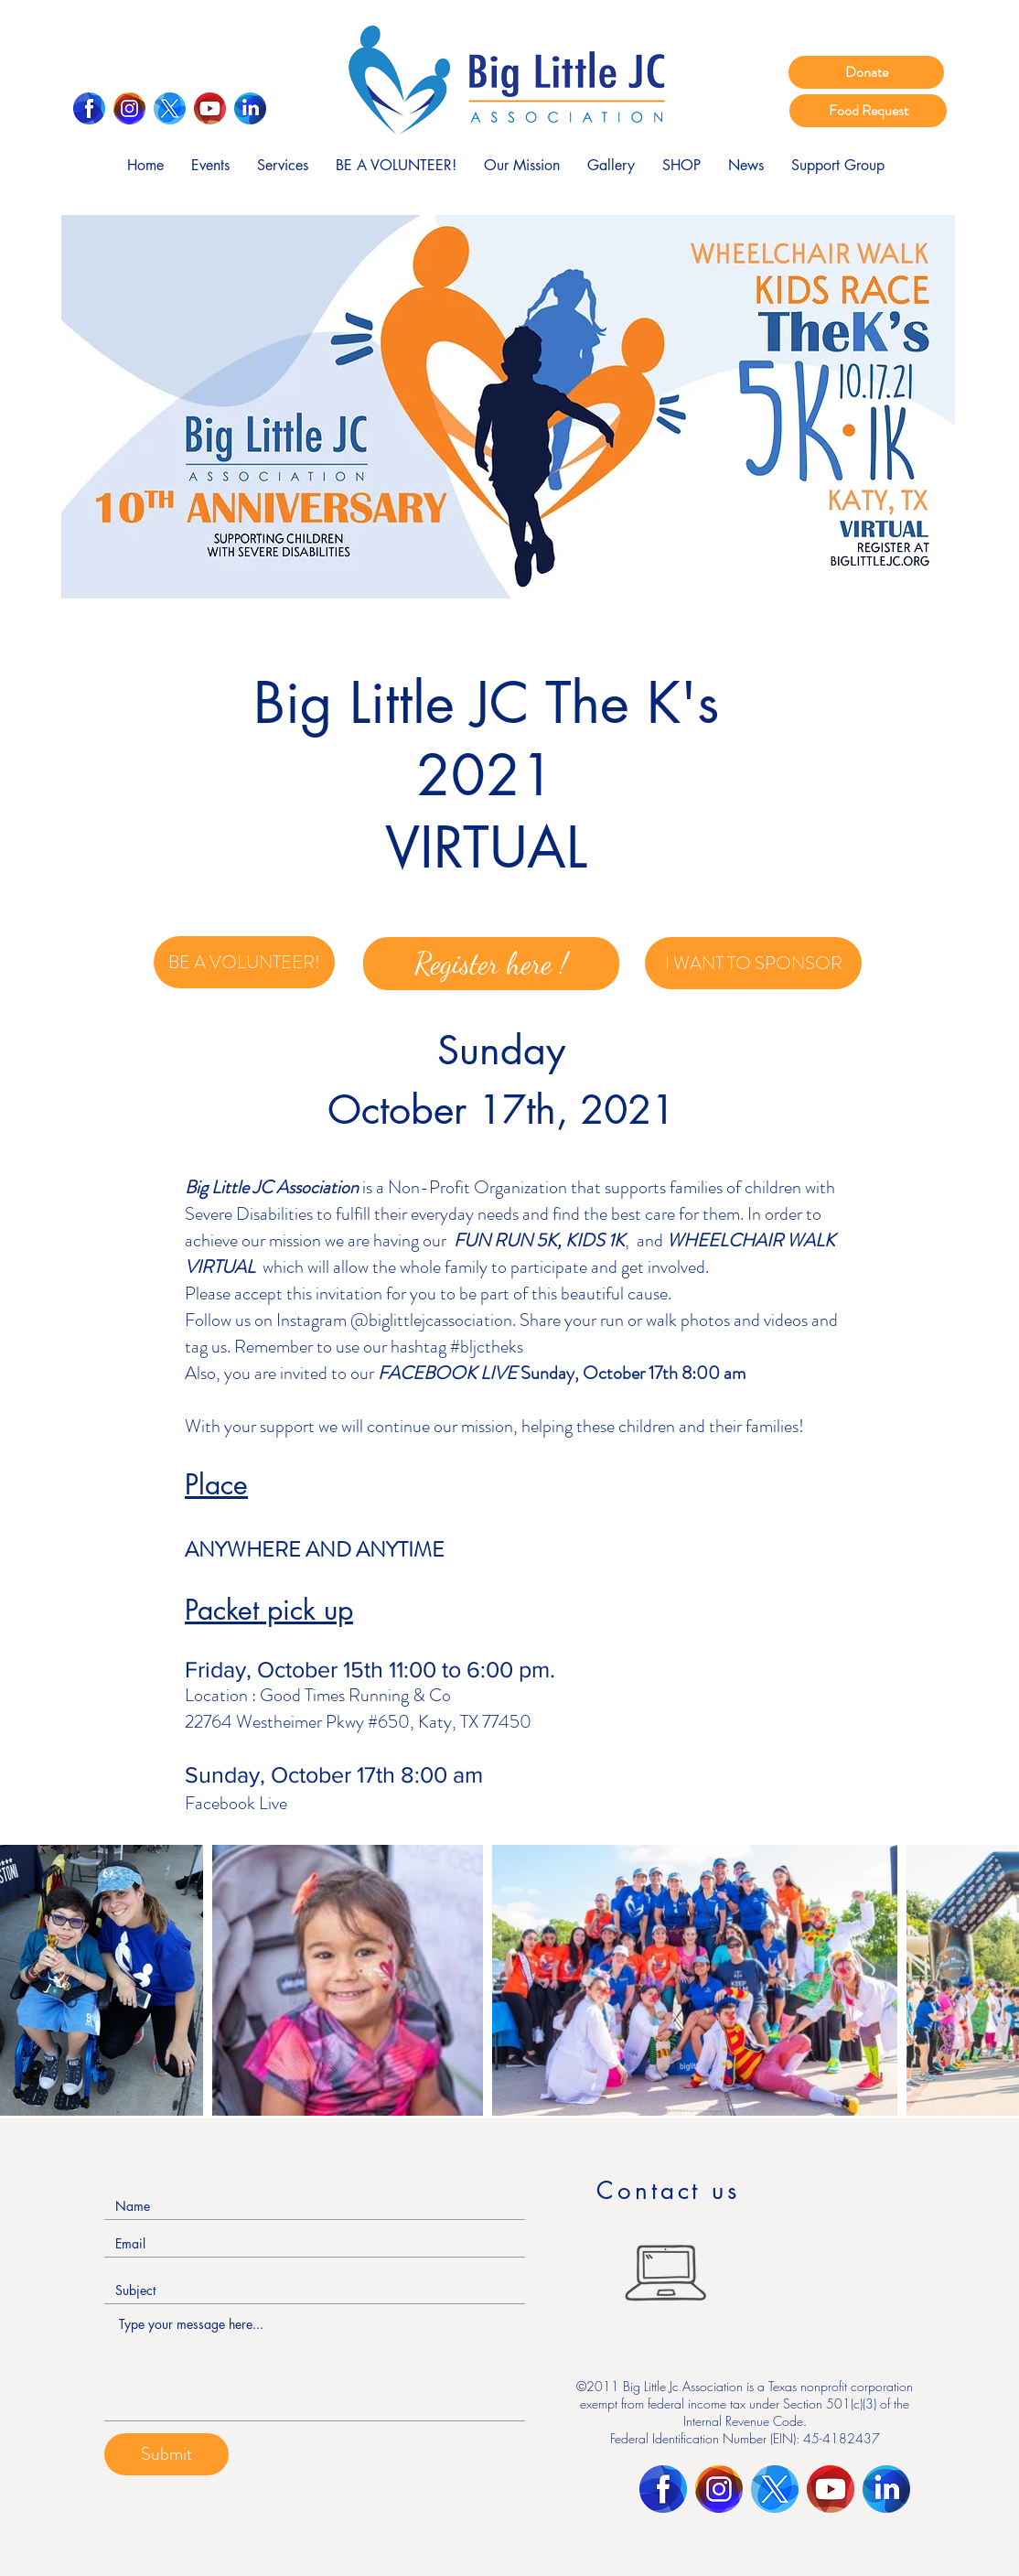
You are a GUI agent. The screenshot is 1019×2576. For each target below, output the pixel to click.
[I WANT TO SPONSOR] (753, 963)
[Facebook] (89, 108)
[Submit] (166, 2454)
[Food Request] (868, 110)
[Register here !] (491, 963)
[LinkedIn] (250, 108)
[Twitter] (170, 108)
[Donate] (866, 72)
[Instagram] (129, 108)
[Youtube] (210, 108)
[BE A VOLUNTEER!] (244, 962)
